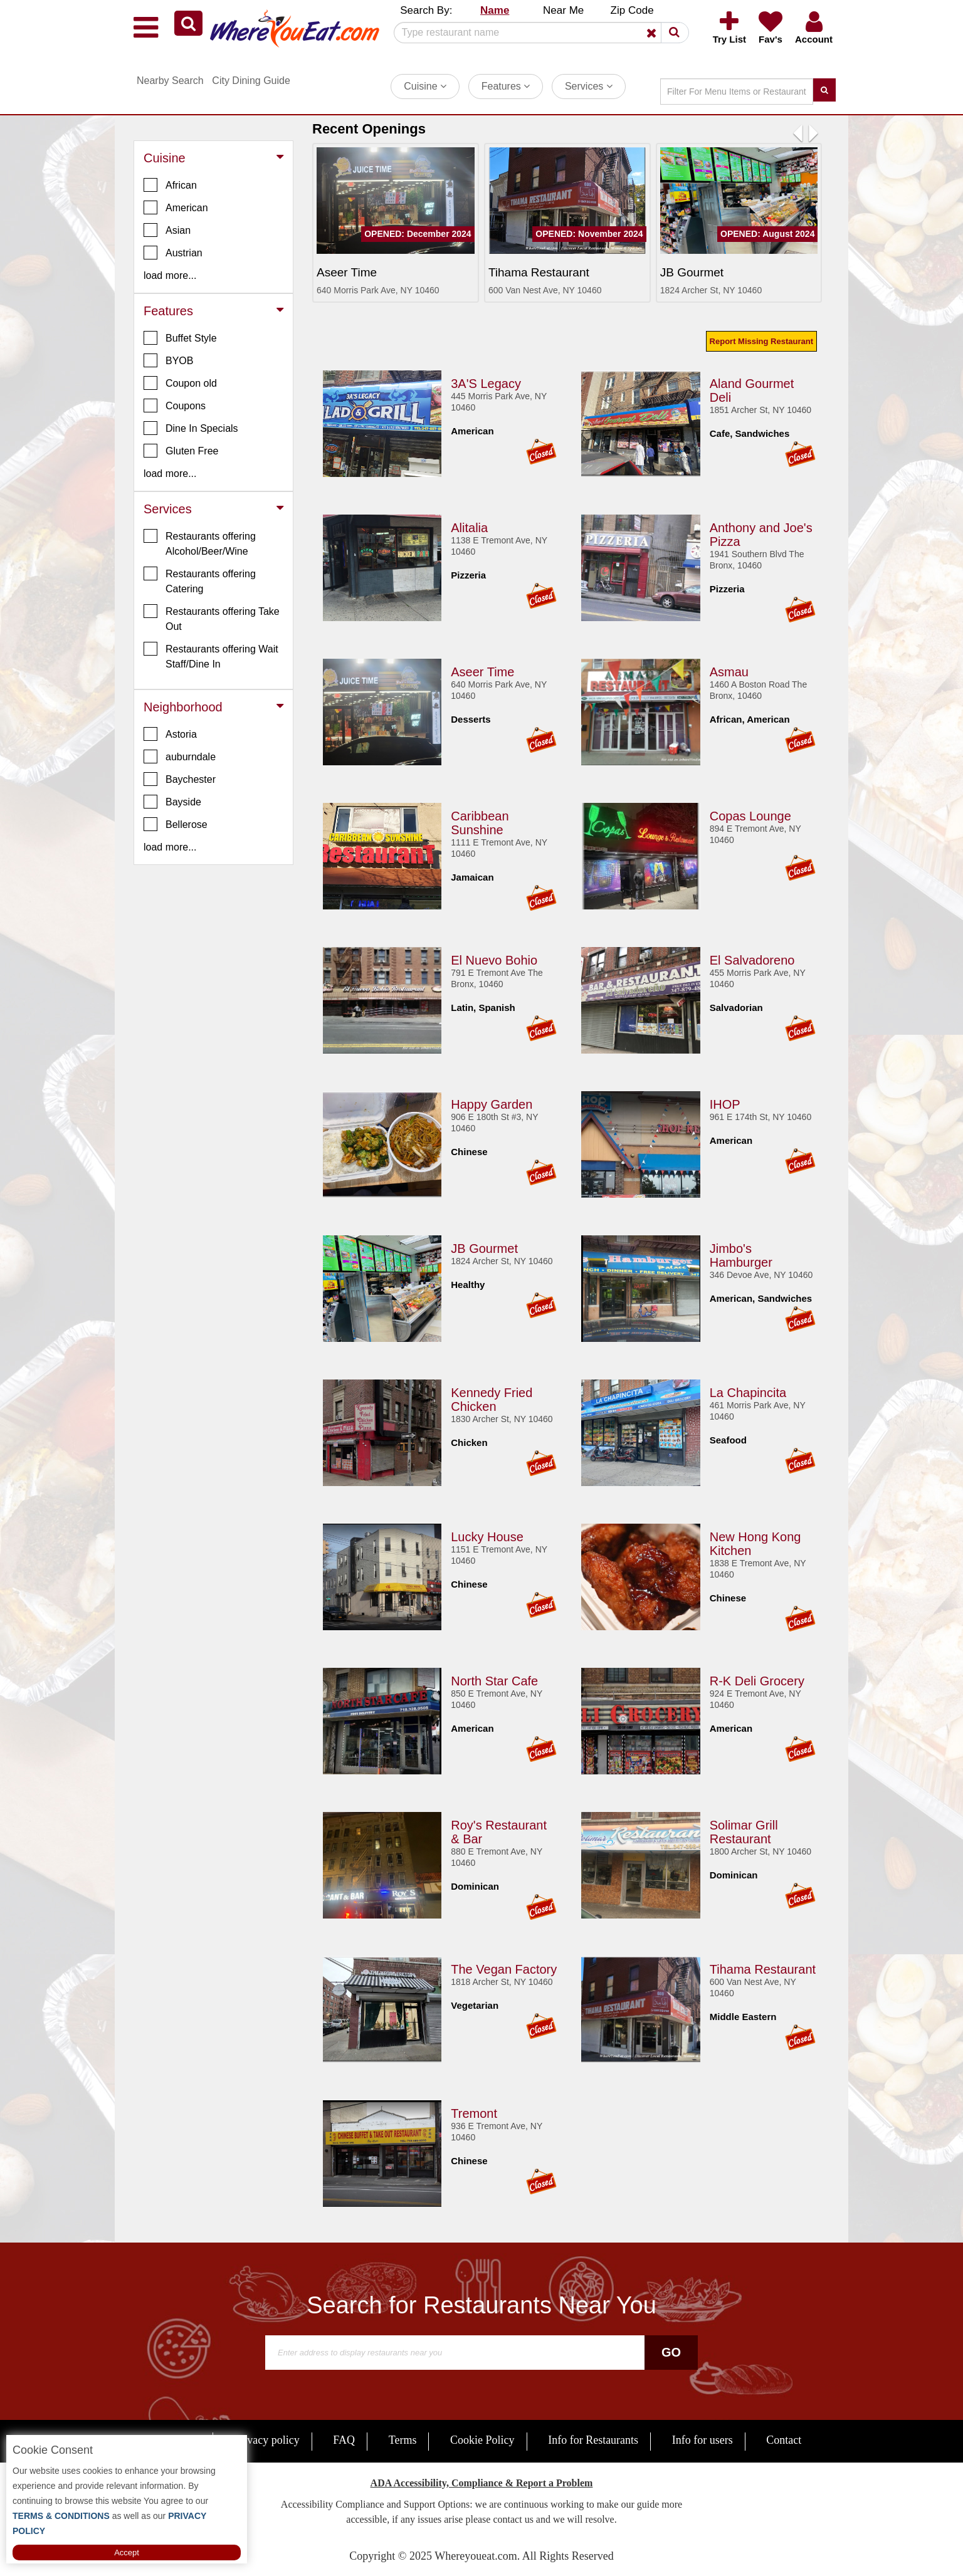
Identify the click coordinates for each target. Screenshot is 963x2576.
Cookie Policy (482, 2440)
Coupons (175, 405)
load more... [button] (170, 275)
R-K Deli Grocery (757, 1679)
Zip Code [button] (632, 10)
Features (506, 86)
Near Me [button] (563, 10)
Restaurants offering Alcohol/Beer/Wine (200, 543)
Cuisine (425, 86)
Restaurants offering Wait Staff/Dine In (211, 655)
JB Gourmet (484, 1247)
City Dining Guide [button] (251, 80)
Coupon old (180, 383)
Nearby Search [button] (170, 80)
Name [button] (494, 10)
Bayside (172, 802)
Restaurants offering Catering (200, 580)
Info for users (702, 2440)
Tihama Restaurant (763, 1967)
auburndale (180, 756)
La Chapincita (748, 1391)
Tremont (474, 2111)
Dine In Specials (191, 428)
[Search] (537, 32)
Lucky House (487, 1535)
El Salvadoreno (752, 958)
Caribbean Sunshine (479, 821)
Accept (126, 2552)
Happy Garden (491, 1102)
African (170, 185)
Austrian (173, 252)
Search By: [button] (426, 10)
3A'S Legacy (486, 382)
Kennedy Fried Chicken (491, 1397)
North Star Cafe (494, 1679)
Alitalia (469, 526)
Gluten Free (181, 451)
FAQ (344, 2440)
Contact (783, 2440)
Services (589, 86)
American (176, 207)
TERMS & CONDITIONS (61, 2516)
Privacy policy (266, 2440)
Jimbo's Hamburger (741, 1253)
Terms (403, 2440)
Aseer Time (482, 670)
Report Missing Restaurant (761, 341)
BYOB (168, 360)
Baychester (180, 779)
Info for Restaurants (593, 2440)
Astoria (170, 734)
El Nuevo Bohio (494, 958)
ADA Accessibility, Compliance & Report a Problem (482, 2483)
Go (671, 2352)
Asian (167, 230)
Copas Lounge (750, 814)
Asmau (729, 670)
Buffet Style (180, 338)
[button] (188, 23)
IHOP (725, 1102)
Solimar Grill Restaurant (744, 1830)
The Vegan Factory (504, 1967)
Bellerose (176, 824)
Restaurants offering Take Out (212, 618)
